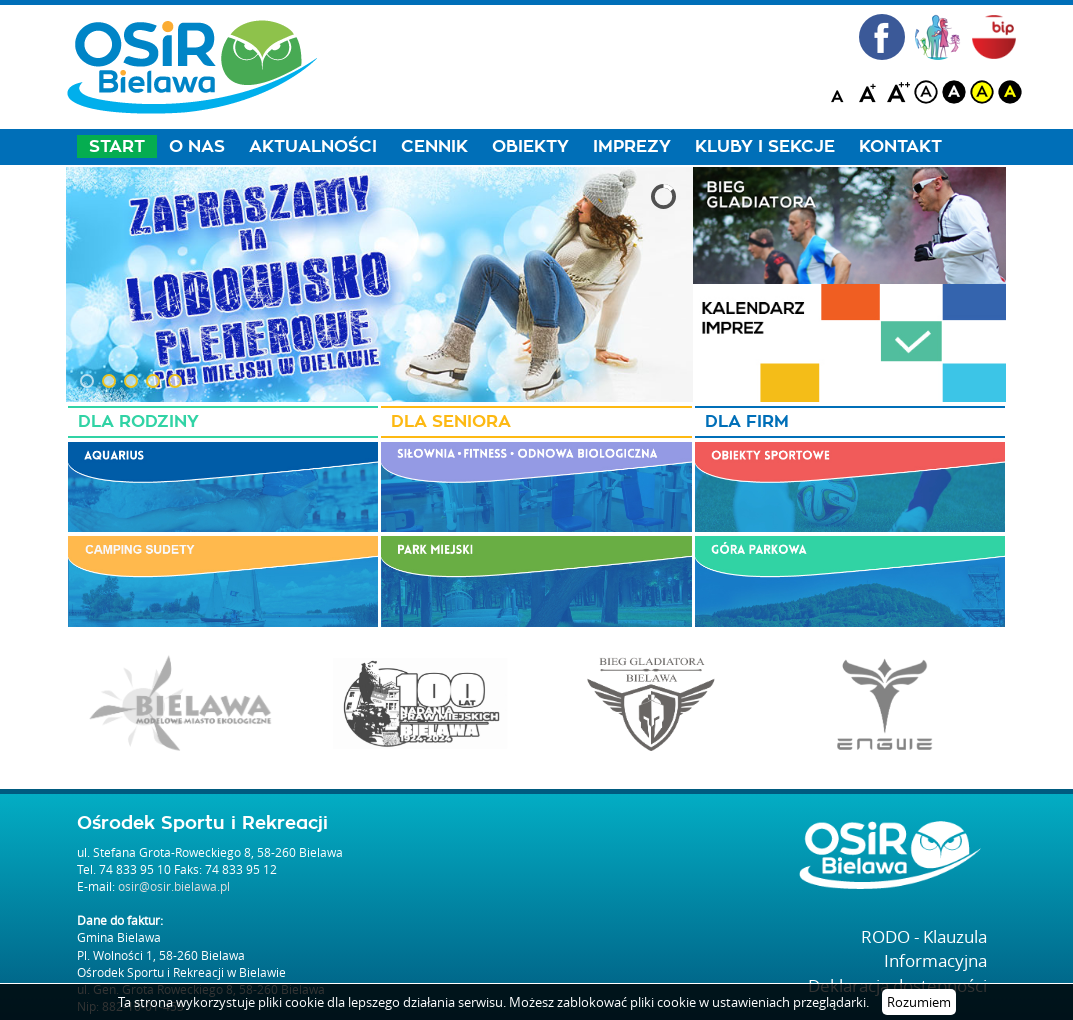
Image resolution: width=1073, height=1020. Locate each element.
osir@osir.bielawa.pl (174, 886)
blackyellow (1010, 92)
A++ (898, 92)
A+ (870, 92)
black (954, 92)
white (926, 92)
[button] (87, 381)
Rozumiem (919, 1002)
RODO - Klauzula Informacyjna (924, 948)
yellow (982, 92)
